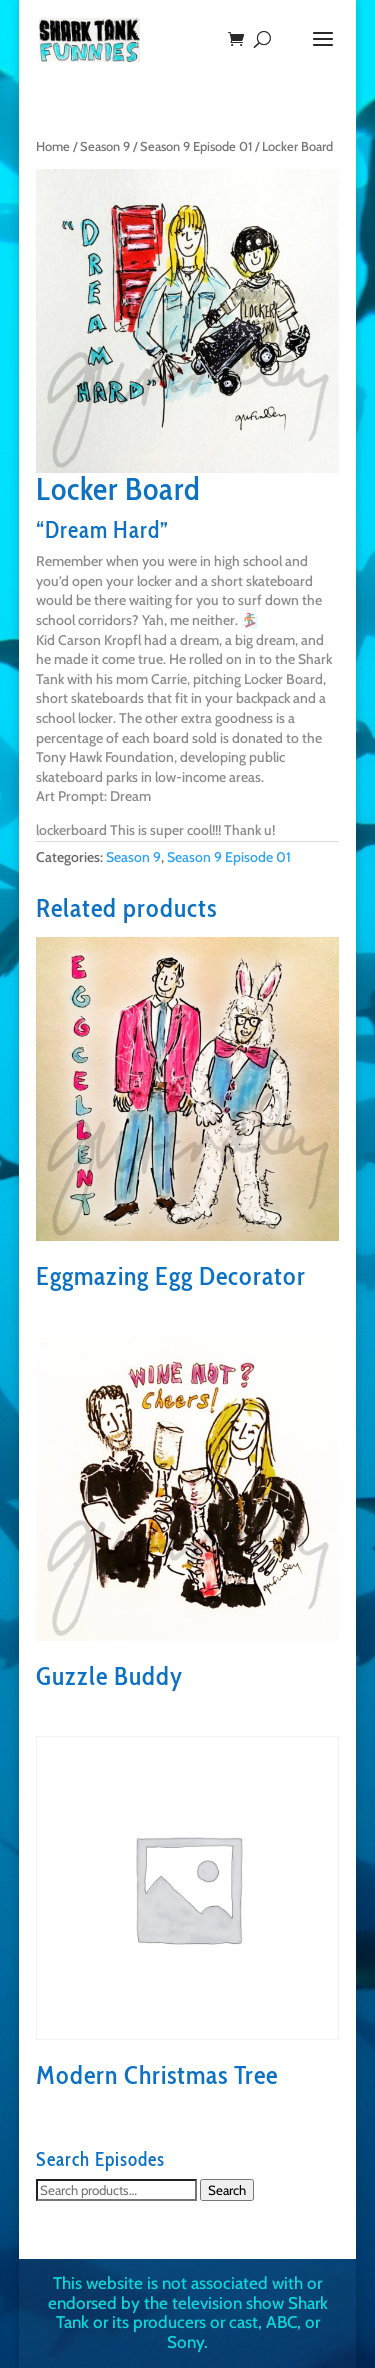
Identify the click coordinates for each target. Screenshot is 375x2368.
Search (227, 2190)
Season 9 (105, 146)
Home (53, 146)
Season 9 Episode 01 (196, 146)
